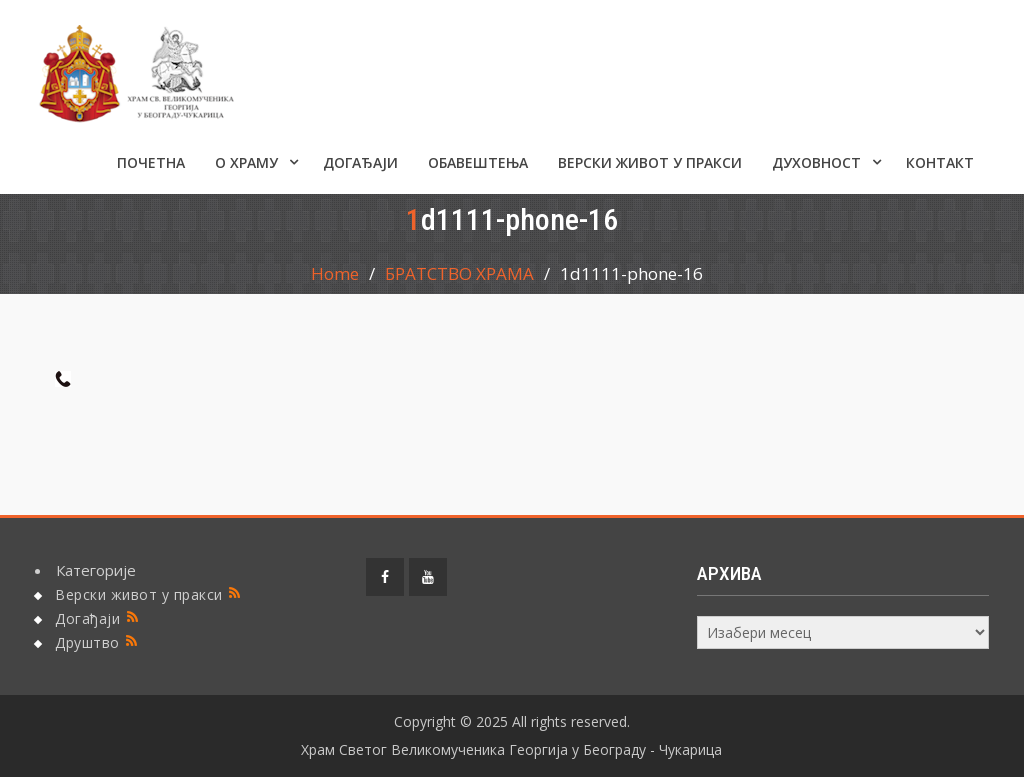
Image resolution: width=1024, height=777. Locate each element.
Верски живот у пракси (650, 162)
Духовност (816, 162)
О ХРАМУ (246, 162)
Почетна (151, 162)
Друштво (87, 642)
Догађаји (360, 162)
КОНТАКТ (940, 162)
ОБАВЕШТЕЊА (478, 162)
